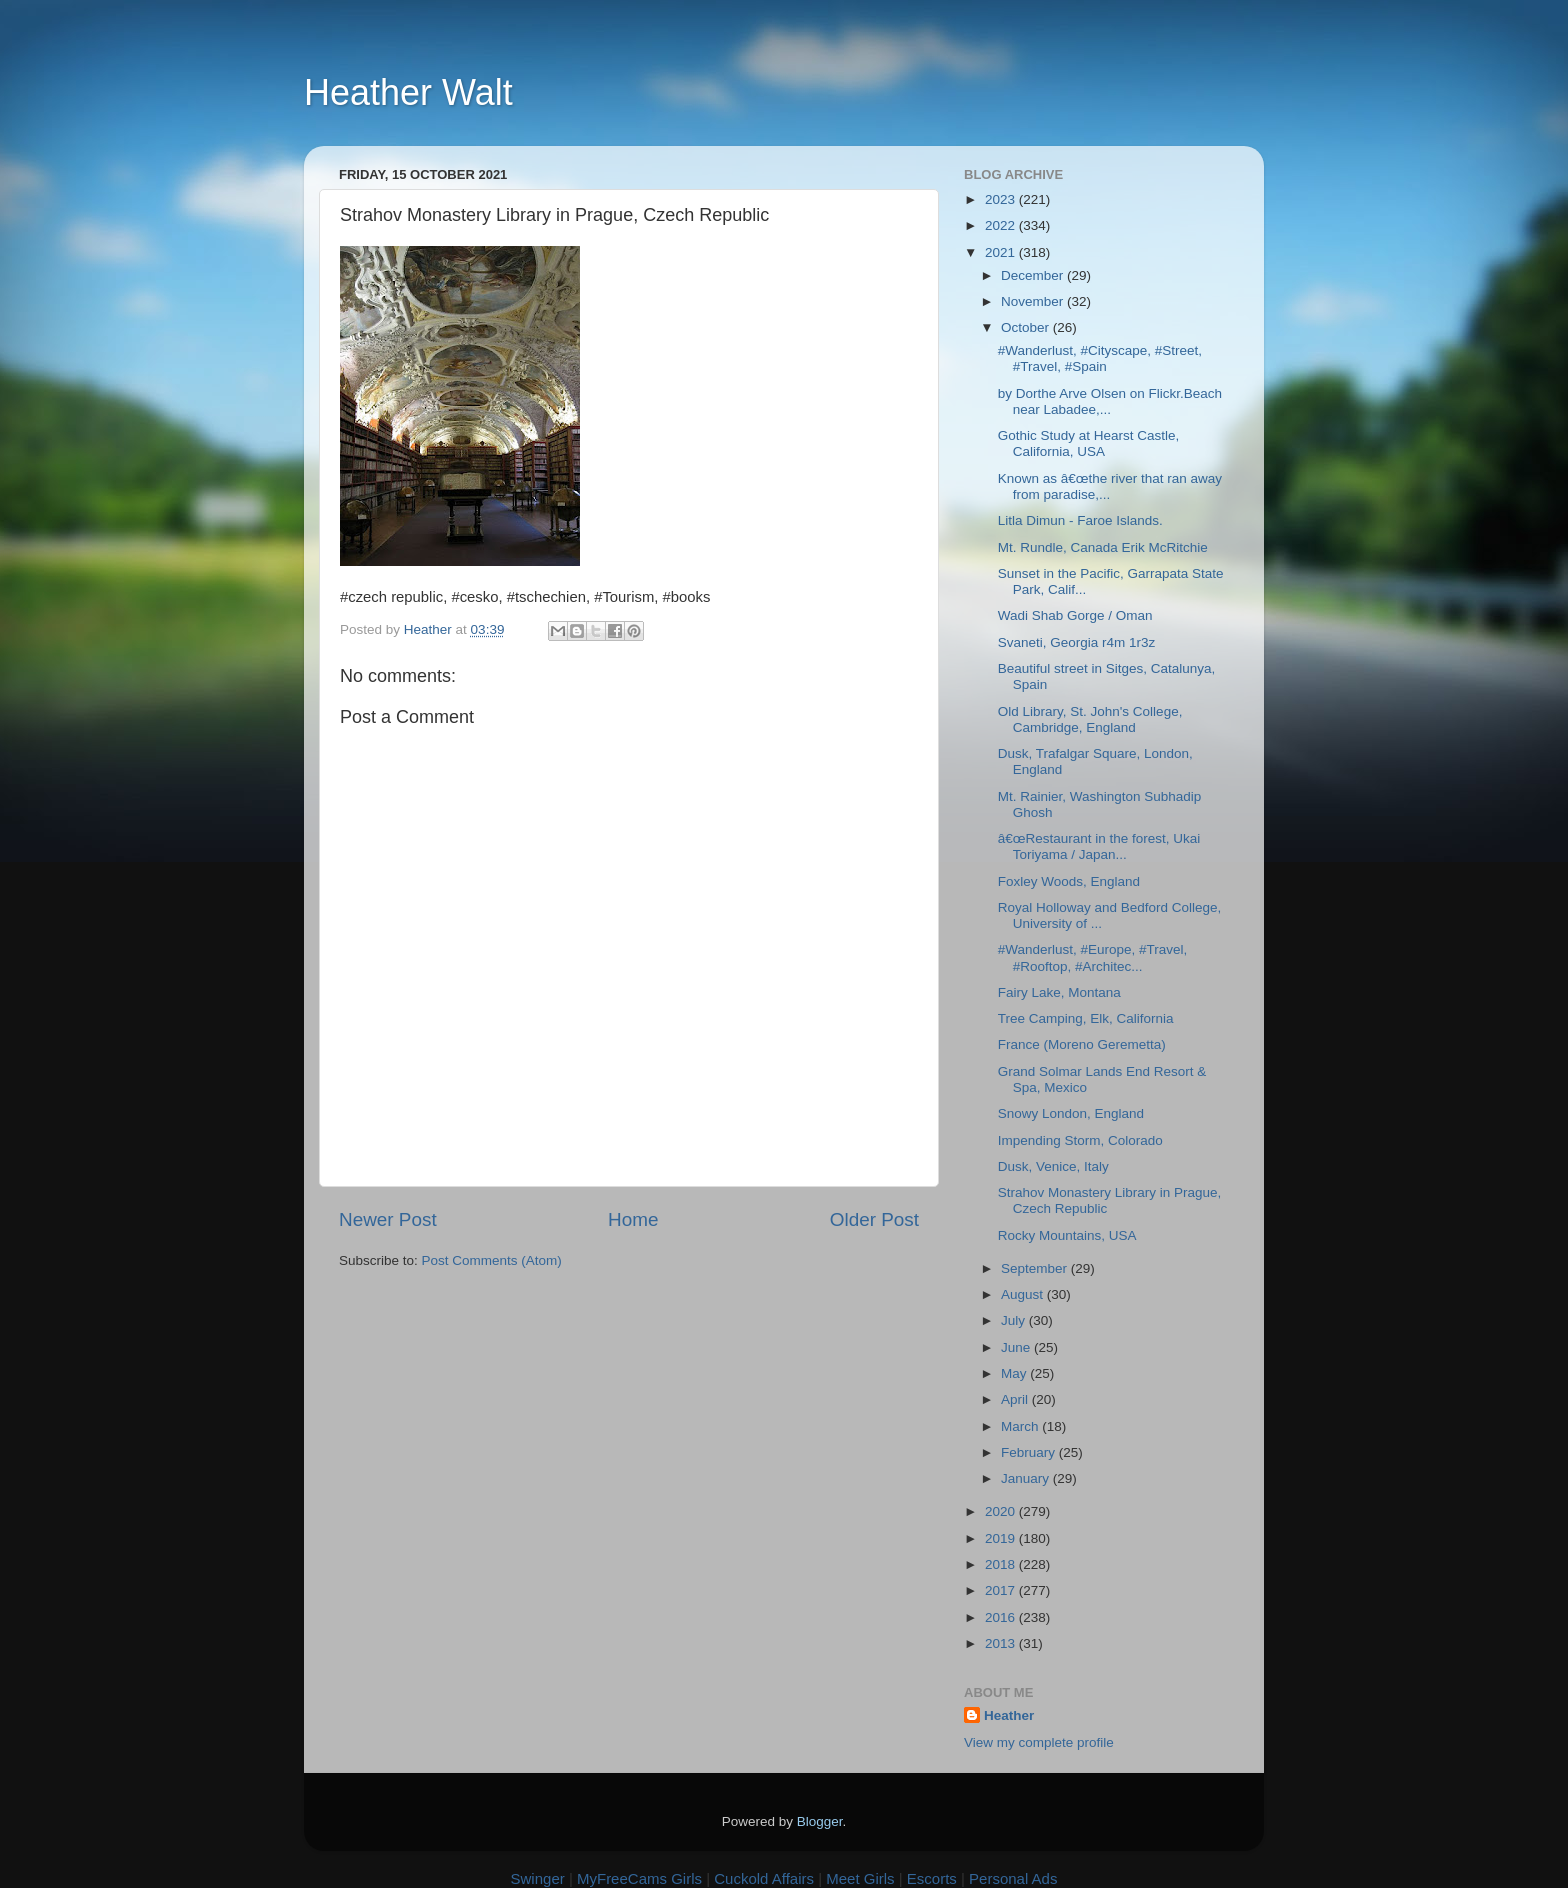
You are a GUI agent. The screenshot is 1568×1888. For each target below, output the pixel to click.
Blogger (820, 1821)
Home (633, 1219)
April (1016, 1399)
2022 (1002, 225)
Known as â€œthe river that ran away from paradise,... (1110, 486)
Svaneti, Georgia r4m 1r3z (1077, 642)
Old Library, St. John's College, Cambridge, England (1090, 719)
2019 (1002, 1538)
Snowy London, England (1071, 1113)
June (1017, 1347)
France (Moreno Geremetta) (1082, 1044)
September (1036, 1268)
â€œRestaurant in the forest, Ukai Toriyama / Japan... (1099, 846)
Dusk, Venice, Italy (1053, 1166)
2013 (1002, 1643)
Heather (1009, 1715)
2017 (1002, 1590)
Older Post (874, 1219)
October (1027, 327)
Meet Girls (860, 1878)
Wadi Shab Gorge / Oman (1075, 615)
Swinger (538, 1878)
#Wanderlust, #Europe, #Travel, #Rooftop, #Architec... (1093, 957)
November (1034, 301)
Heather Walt (408, 92)
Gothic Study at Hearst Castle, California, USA (1089, 443)
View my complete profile (1039, 1742)
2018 (1002, 1564)
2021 (1002, 252)
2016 (1002, 1617)
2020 (1002, 1511)
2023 (1002, 199)
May (1015, 1373)
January (1027, 1478)
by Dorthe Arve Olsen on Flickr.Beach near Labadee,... (1110, 401)
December (1034, 275)
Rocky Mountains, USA (1067, 1235)
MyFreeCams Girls (639, 1878)
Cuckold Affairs (764, 1878)
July (1015, 1320)
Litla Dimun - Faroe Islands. (1080, 520)
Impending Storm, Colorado (1080, 1140)
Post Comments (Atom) (492, 1260)
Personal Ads (1013, 1878)
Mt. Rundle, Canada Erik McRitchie (1103, 547)
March (1021, 1426)
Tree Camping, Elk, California (1086, 1018)
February (1030, 1452)
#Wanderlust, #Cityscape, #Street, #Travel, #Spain (1100, 358)
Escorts (932, 1878)
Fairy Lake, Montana (1059, 992)
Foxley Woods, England (1069, 881)
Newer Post (388, 1219)
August (1024, 1294)
